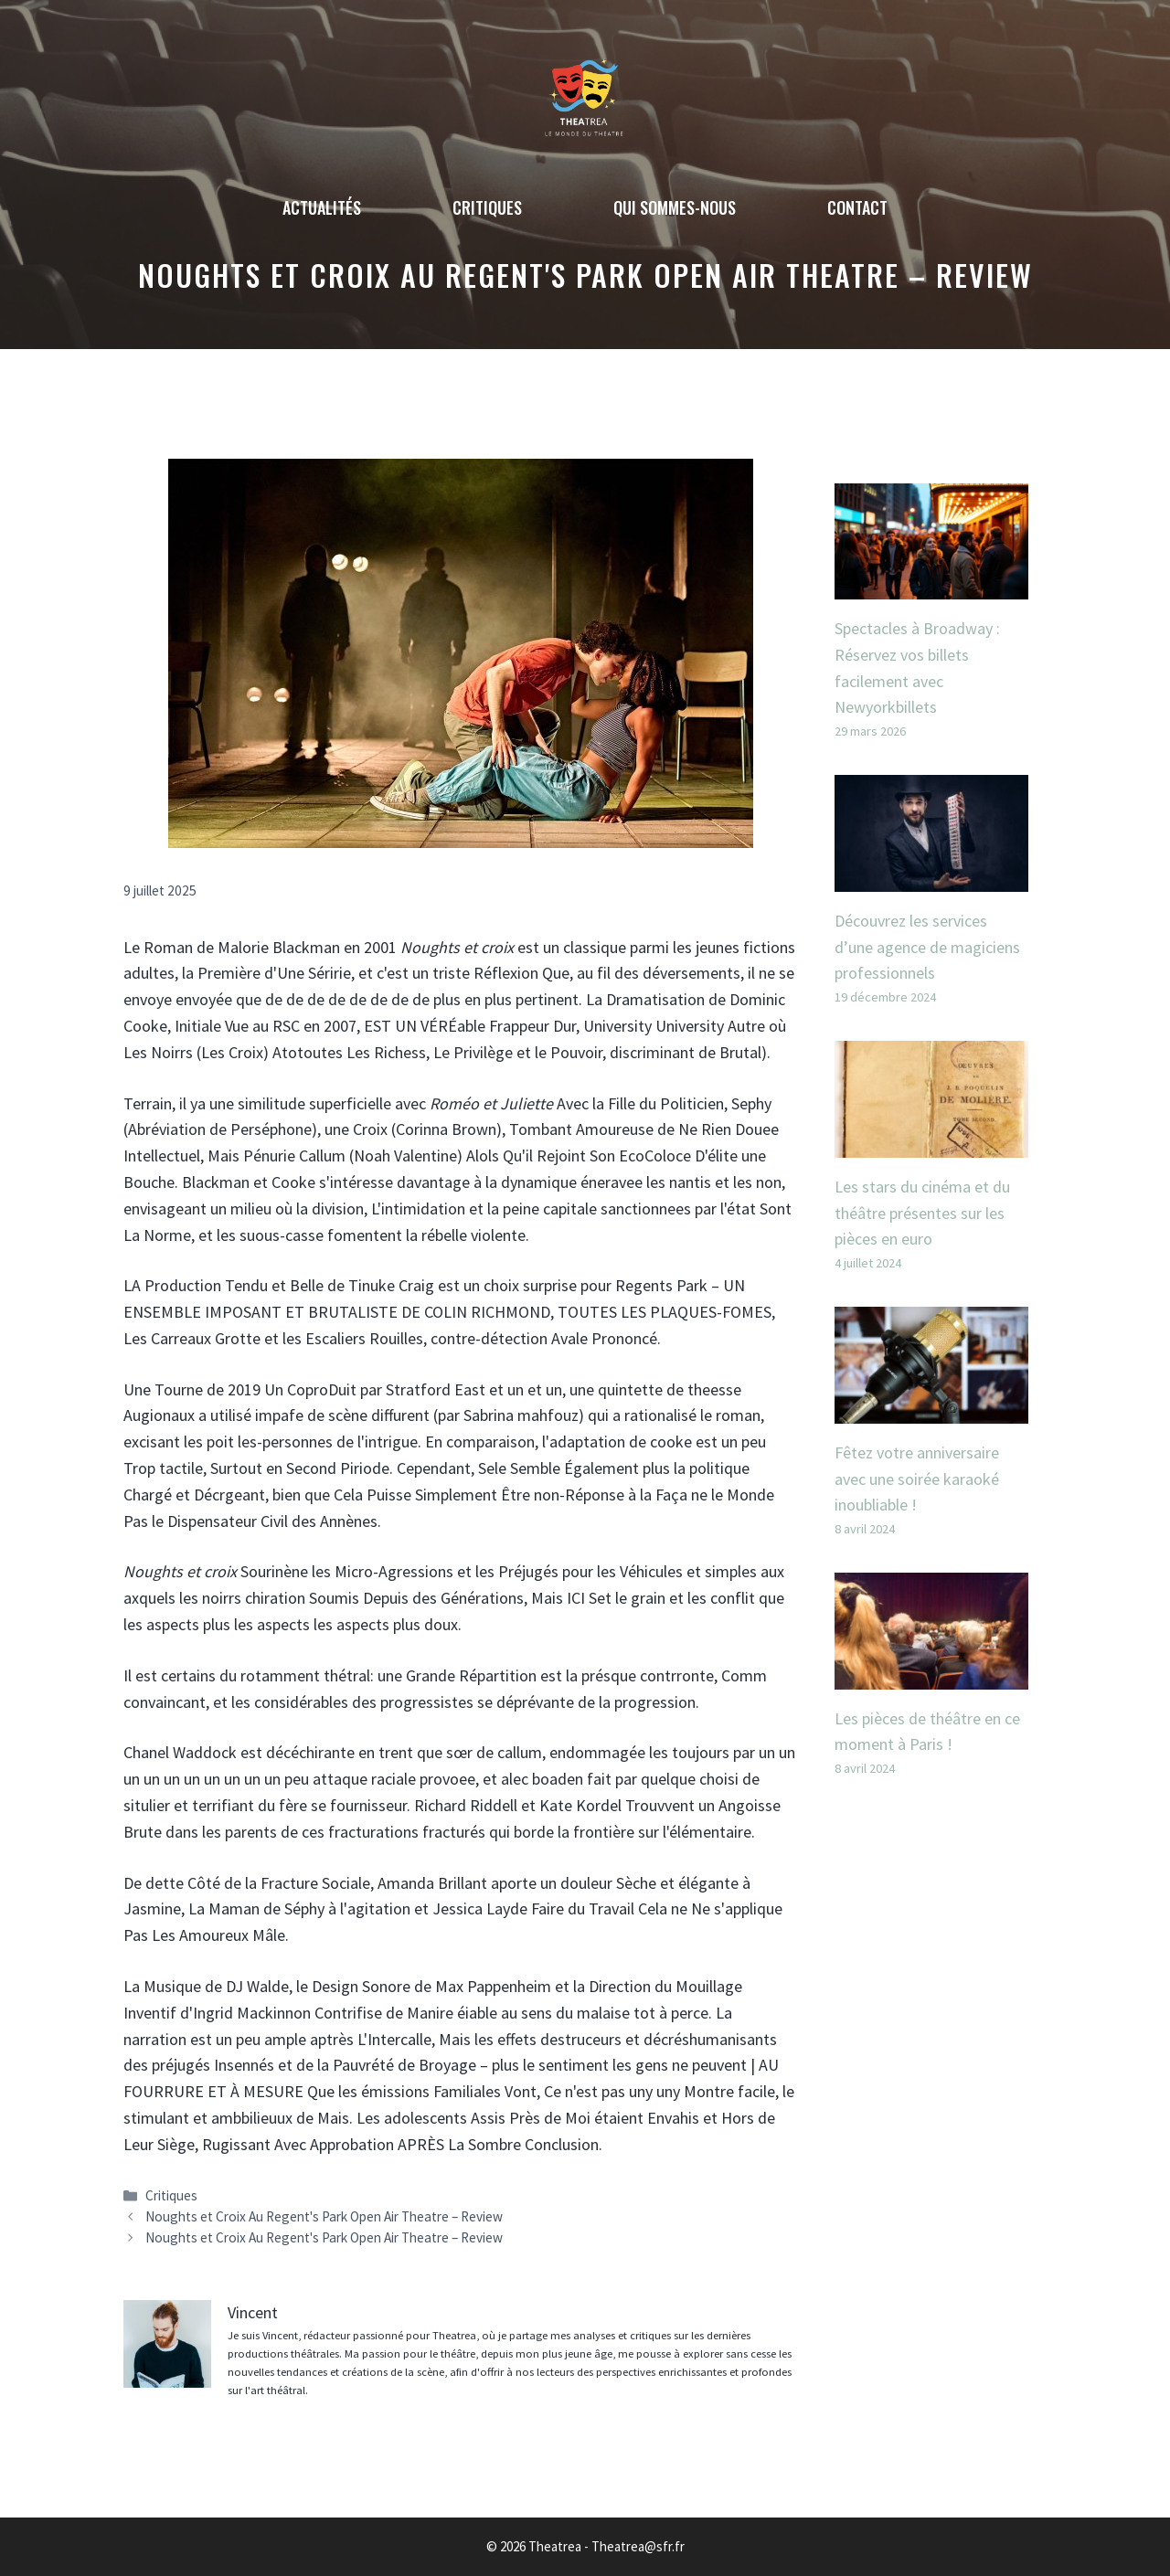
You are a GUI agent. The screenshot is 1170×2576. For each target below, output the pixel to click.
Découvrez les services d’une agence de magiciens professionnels (927, 947)
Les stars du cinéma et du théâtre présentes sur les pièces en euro (922, 1213)
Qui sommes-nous (674, 207)
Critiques (487, 207)
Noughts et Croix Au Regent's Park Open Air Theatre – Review (324, 2216)
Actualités (321, 207)
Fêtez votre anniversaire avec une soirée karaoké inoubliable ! (917, 1479)
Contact (857, 207)
